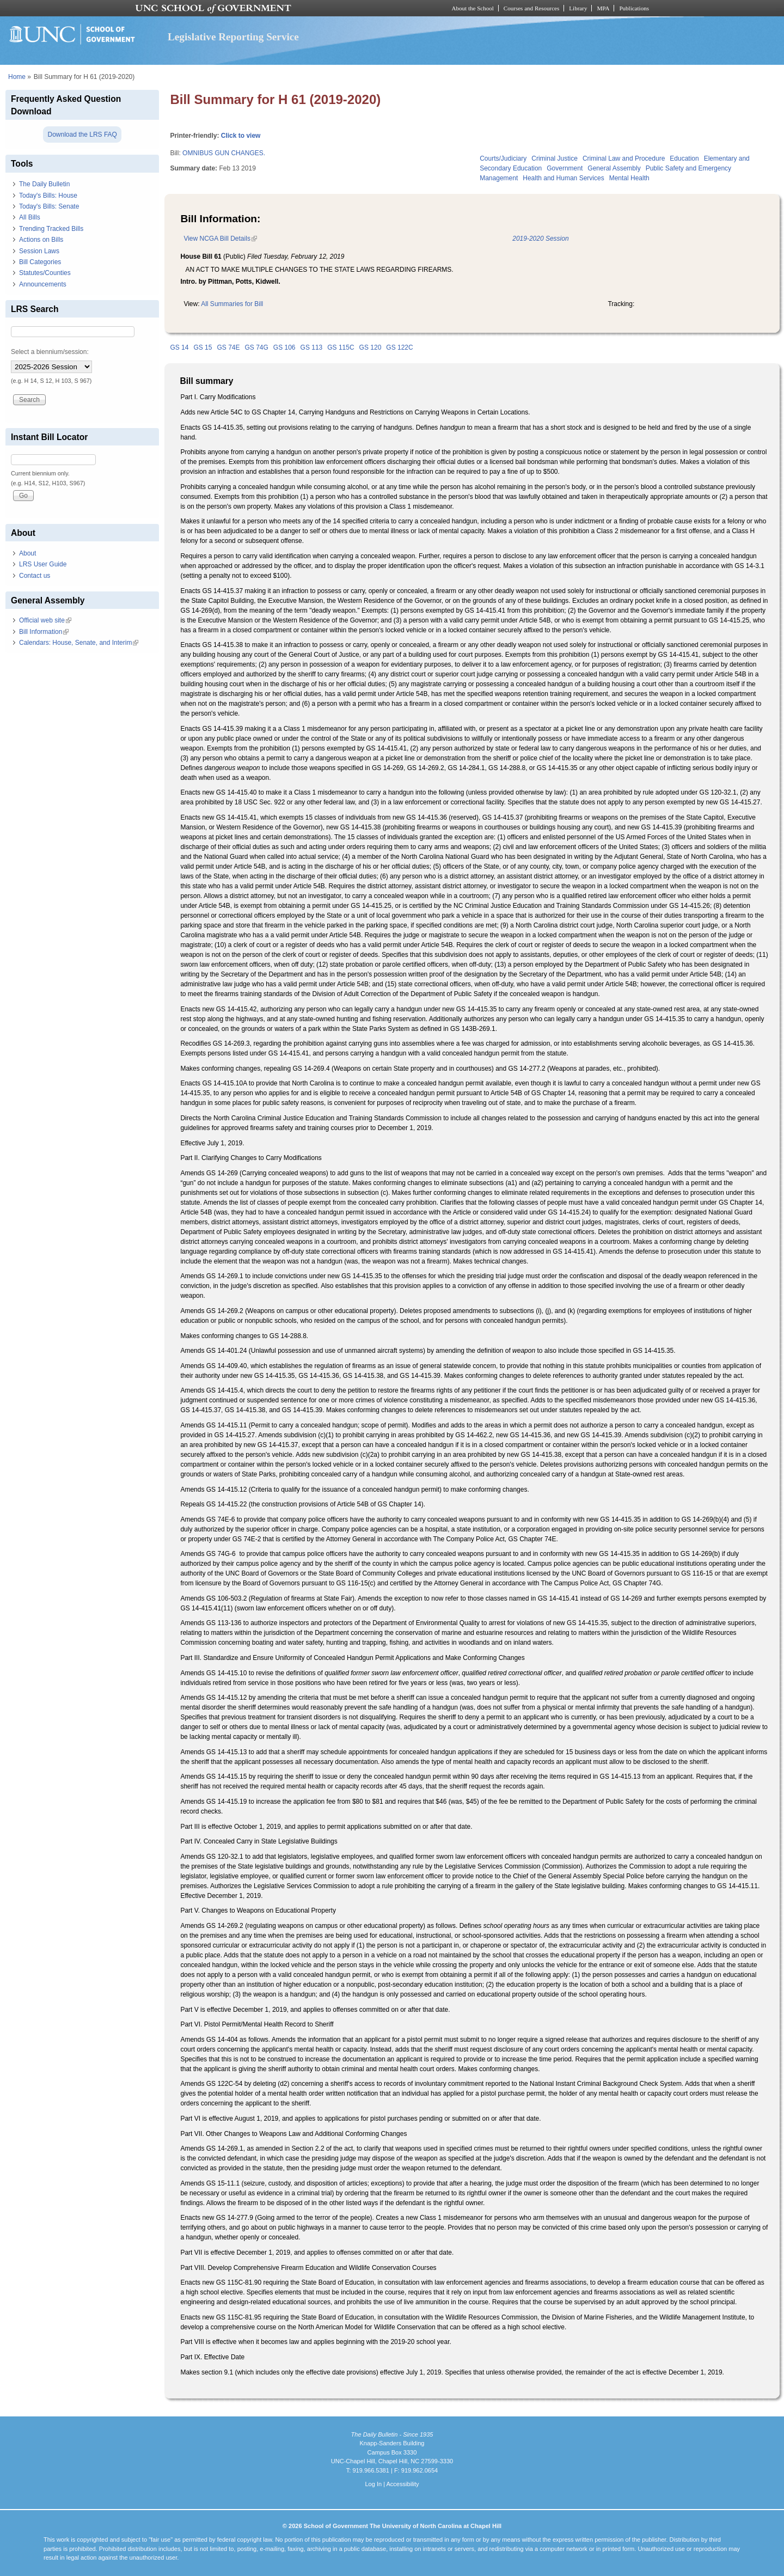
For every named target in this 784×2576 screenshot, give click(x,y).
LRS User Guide (42, 564)
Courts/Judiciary (503, 158)
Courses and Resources (531, 8)
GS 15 (202, 347)
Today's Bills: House (48, 195)
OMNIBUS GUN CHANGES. (223, 153)
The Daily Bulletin (44, 184)
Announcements (42, 284)
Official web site (45, 620)
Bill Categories (40, 262)
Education (684, 158)
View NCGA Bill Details (219, 238)
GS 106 (284, 347)
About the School (473, 8)
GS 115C (340, 347)
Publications (634, 8)
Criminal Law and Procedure (624, 158)
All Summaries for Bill (232, 304)
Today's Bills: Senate (49, 206)
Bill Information (44, 632)
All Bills (29, 217)
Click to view (241, 135)
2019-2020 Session (540, 238)
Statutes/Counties (45, 273)
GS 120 (370, 347)
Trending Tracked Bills (51, 229)
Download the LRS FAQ (82, 134)
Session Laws (39, 251)
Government (565, 168)
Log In (373, 2484)
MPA (603, 8)
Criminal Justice (554, 158)
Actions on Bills (41, 239)
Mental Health (629, 178)
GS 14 (179, 347)
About (27, 553)
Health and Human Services (563, 178)
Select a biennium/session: (50, 352)
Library (578, 8)
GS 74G (256, 347)
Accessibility (402, 2484)
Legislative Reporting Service (233, 36)
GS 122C (399, 347)
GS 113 (312, 347)
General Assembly (613, 168)
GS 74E (228, 347)
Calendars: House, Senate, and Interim (78, 642)
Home (17, 77)
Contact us (34, 575)
